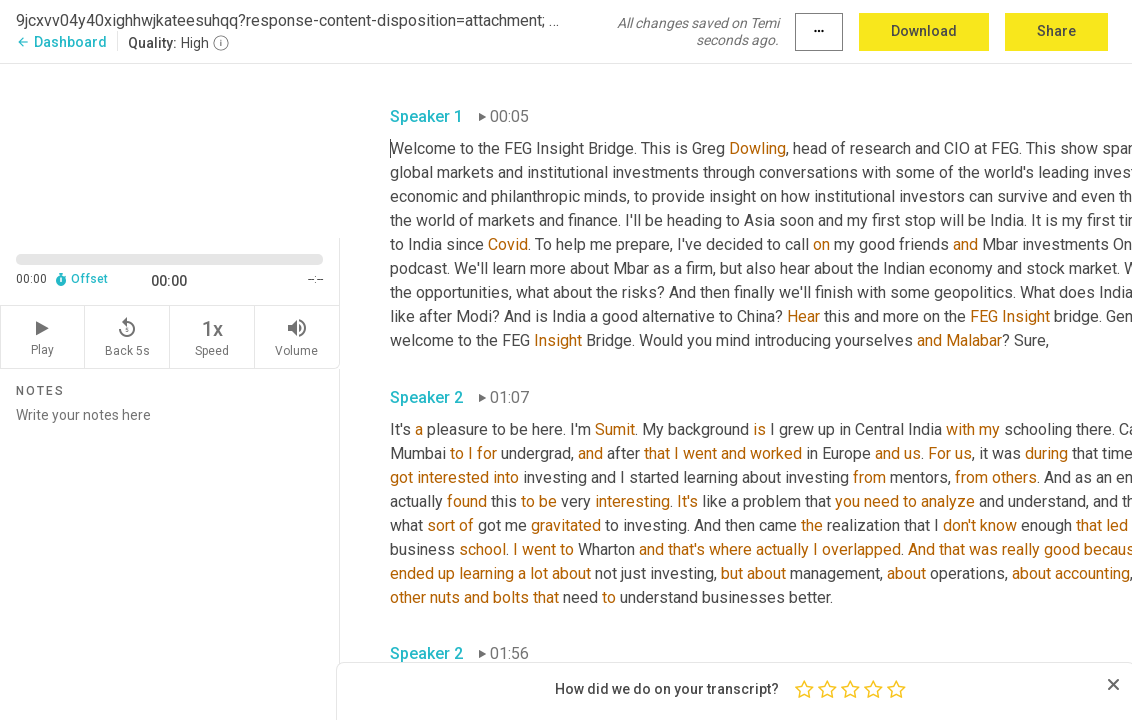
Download (924, 31)
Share (1056, 31)
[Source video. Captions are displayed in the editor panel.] (170, 149)
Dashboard (61, 42)
